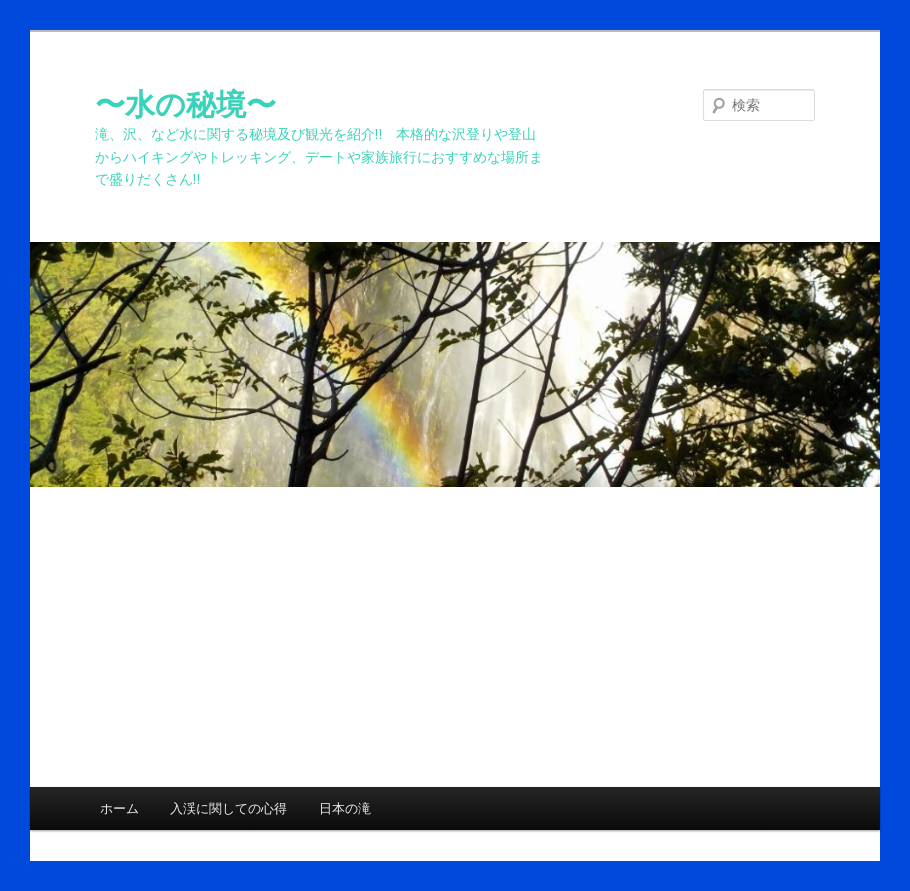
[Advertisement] (455, 637)
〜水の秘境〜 (185, 104)
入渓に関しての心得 (228, 808)
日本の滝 (345, 808)
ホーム (119, 808)
